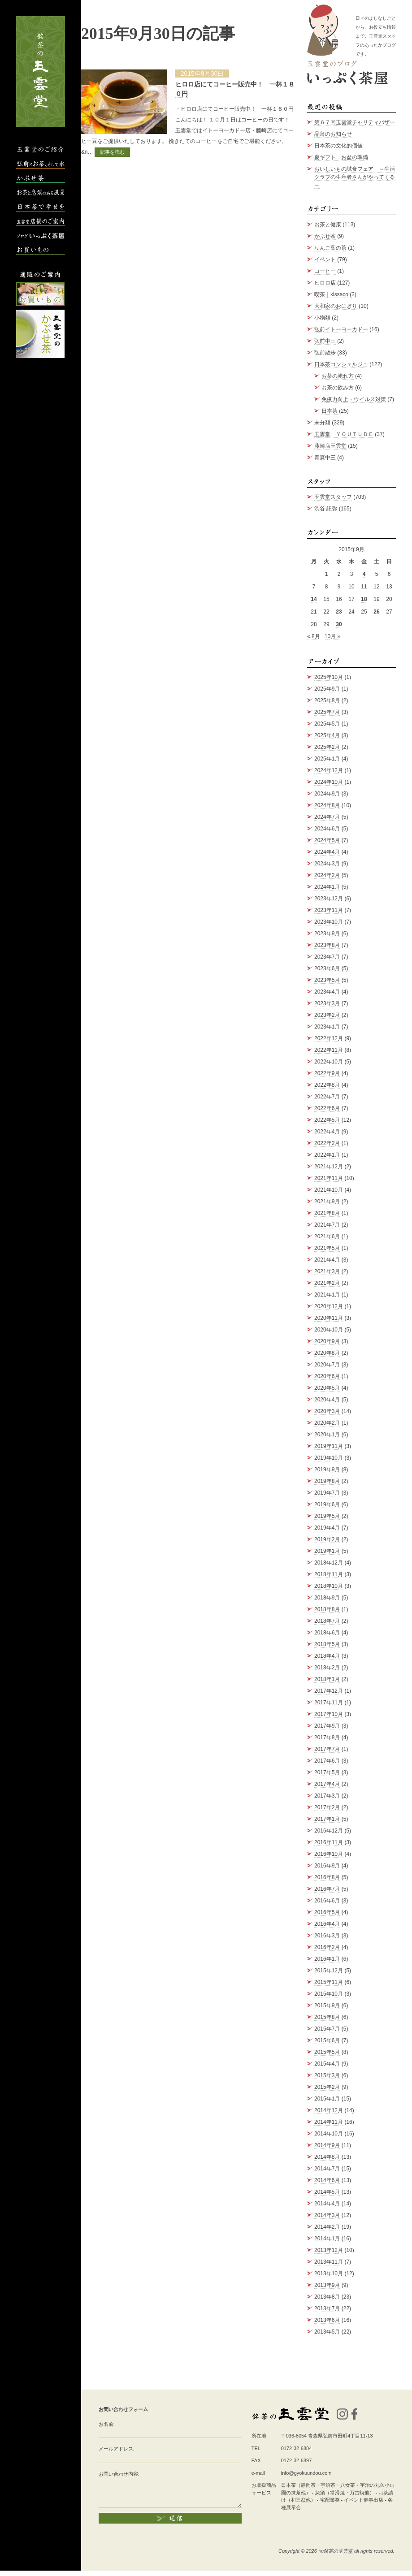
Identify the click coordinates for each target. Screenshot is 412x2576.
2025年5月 (327, 724)
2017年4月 (327, 1784)
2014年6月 (327, 2180)
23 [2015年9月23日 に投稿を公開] (339, 612)
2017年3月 (327, 1796)
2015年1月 (327, 2099)
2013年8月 (327, 2297)
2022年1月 (327, 1155)
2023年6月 (327, 968)
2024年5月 (327, 840)
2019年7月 (327, 1493)
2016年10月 (328, 1854)
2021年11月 (328, 1178)
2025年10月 (328, 677)
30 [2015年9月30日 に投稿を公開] (339, 624)
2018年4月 (327, 1656)
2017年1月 (327, 1819)
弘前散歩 (325, 353)
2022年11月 (328, 1050)
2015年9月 (327, 2005)
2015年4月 (327, 2064)
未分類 (322, 422)
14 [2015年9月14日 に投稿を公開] (314, 599)
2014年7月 (327, 2168)
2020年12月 (328, 1306)
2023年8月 (327, 945)
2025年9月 (327, 689)
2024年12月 (328, 770)
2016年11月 (328, 1842)
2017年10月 (328, 1714)
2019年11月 (328, 1446)
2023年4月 (327, 992)
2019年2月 (327, 1539)
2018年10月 (328, 1586)
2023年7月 (327, 957)
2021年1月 (327, 1295)
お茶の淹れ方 (337, 376)
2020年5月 (327, 1388)
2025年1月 (327, 759)
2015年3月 (327, 2075)
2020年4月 (327, 1399)
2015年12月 (328, 1970)
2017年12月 (328, 1691)
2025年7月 (327, 712)
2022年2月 (327, 1143)
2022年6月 (327, 1108)
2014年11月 (328, 2122)
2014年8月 (327, 2157)
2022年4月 (327, 1131)
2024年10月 (328, 782)
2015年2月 (327, 2087)
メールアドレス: (116, 2448)
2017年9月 (327, 1726)
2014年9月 (327, 2145)
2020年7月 (327, 1364)
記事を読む (112, 152)
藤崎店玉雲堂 (330, 446)
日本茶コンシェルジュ (341, 364)
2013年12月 (328, 2250)
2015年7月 (327, 2029)
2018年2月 (327, 1667)
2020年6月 (327, 1376)
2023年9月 (327, 933)
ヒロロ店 (325, 283)
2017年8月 (327, 1737)
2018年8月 (327, 1609)
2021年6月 (327, 1236)
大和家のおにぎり (335, 306)
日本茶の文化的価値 (338, 146)
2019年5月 (327, 1516)
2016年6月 (327, 1900)
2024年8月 (327, 805)
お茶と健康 (327, 224)
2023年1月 (327, 1027)
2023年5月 (327, 980)
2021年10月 (328, 1190)
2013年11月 (328, 2262)
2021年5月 (327, 1248)
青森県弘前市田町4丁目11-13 (340, 2435)
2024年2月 (327, 875)
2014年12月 (328, 2110)
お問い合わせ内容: (119, 2474)
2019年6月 (327, 1504)
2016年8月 (327, 1877)
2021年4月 (327, 1260)
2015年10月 (328, 1994)
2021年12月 (328, 1166)
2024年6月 (327, 829)
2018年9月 (327, 1598)
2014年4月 (327, 2203)
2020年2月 (327, 1423)
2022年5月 (327, 1120)
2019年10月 (328, 1458)
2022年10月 (328, 1062)
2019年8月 (327, 1481)
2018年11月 (328, 1574)
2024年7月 (327, 817)
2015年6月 (327, 2040)
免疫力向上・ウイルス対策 (353, 399)
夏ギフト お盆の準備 (341, 157)
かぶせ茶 (325, 236)
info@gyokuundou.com (306, 2473)
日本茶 (329, 411)
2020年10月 (328, 1330)
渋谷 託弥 (325, 509)
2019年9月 (327, 1469)
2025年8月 (327, 700)
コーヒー (325, 271)
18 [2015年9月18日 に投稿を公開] (364, 599)
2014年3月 (327, 2215)
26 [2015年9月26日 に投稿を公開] (376, 612)
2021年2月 (327, 1283)
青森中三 (325, 457)
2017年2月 (327, 1807)
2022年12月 (328, 1038)
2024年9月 (327, 794)
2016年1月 (327, 1959)
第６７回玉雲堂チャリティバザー (354, 122)
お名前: (107, 2424)
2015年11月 (328, 1982)
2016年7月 (327, 1889)
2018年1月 (327, 1679)
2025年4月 (327, 735)
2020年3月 (327, 1411)
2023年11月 (328, 910)
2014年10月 (328, 2134)
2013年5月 (327, 2332)
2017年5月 (327, 1772)
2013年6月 (327, 2320)
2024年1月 (327, 887)
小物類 (322, 318)
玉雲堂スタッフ (333, 497)
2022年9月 (327, 1073)
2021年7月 (327, 1225)
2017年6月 (327, 1761)
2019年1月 (327, 1551)
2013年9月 (327, 2285)
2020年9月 (327, 1341)
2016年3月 (327, 1935)
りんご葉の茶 (330, 248)
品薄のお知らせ (333, 134)
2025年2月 (327, 747)
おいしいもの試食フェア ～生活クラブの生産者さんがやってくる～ (354, 177)
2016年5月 (327, 1912)
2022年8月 (327, 1085)
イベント (325, 259)
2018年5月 (327, 1644)
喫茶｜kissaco (331, 294)
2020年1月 (327, 1434)
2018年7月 (327, 1621)
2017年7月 (327, 1749)
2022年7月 (327, 1097)
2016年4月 (327, 1924)
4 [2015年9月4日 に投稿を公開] (364, 574)
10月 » (332, 636)
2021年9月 (327, 1201)
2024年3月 (327, 863)
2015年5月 (327, 2052)
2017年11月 (328, 1702)
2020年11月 (328, 1318)
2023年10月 (328, 922)
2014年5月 (327, 2192)
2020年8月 (327, 1353)
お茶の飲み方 (337, 388)
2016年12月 (328, 1831)
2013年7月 (327, 2308)
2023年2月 (327, 1015)
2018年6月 (327, 1632)
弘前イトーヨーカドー (341, 329)
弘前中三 (325, 341)
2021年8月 (327, 1213)
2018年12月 (328, 1563)
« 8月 (313, 636)
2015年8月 (327, 2017)
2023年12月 (328, 898)
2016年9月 (327, 1866)
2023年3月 (327, 1003)
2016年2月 (327, 1947)
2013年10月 (328, 2273)
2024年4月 (327, 852)
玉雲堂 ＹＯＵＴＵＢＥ (343, 434)
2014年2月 (327, 2227)
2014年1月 (327, 2238)
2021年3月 (327, 1271)
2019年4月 (327, 1528)
